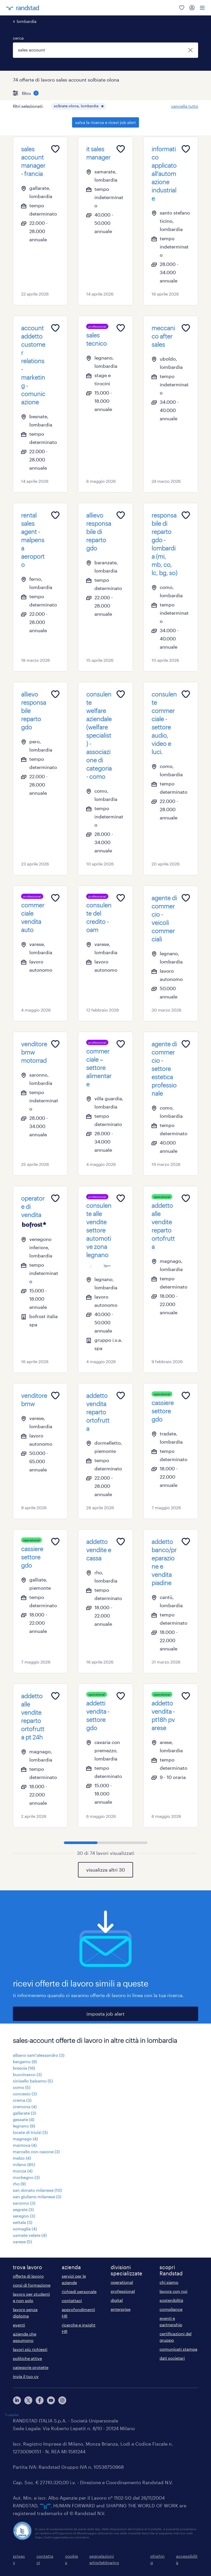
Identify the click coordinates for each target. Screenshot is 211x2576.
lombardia (27, 21)
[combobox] (105, 50)
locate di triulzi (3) (30, 2132)
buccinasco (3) (27, 2074)
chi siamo (169, 2282)
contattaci (72, 2300)
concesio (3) (25, 2093)
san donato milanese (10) (37, 2190)
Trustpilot (12, 2415)
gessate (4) (23, 2119)
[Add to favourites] (55, 149)
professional (123, 2291)
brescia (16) (24, 2067)
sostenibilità (171, 2300)
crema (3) (22, 2100)
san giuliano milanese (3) (37, 2196)
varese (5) (22, 2241)
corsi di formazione (31, 2285)
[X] (28, 2400)
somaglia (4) (25, 2228)
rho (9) (19, 2183)
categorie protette (30, 2367)
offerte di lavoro (28, 2276)
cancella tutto (184, 106)
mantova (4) (25, 2145)
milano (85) (24, 2164)
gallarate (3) (24, 2112)
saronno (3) (24, 2203)
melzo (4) (22, 2157)
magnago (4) (25, 2138)
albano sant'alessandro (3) (38, 2055)
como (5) (21, 2087)
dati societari (172, 2358)
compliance (171, 2309)
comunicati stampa (178, 2349)
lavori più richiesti (30, 2349)
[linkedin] (17, 2400)
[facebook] (40, 2400)
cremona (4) (25, 2106)
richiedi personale (79, 2291)
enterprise (120, 2309)
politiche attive (27, 2358)
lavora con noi (173, 2291)
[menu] (202, 7)
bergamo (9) (25, 2061)
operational (122, 2282)
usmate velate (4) (30, 2235)
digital (117, 2300)
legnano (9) (24, 2125)
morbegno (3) (26, 2177)
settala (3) (22, 2222)
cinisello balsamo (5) (33, 2080)
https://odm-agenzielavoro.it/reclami (62, 2537)
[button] (102, 106)
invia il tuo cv (26, 2376)
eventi (19, 2324)
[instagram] (62, 2400)
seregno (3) (24, 2215)
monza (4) (22, 2170)
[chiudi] (190, 50)
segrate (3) (23, 2209)
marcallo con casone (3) (36, 2151)
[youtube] (51, 2400)
